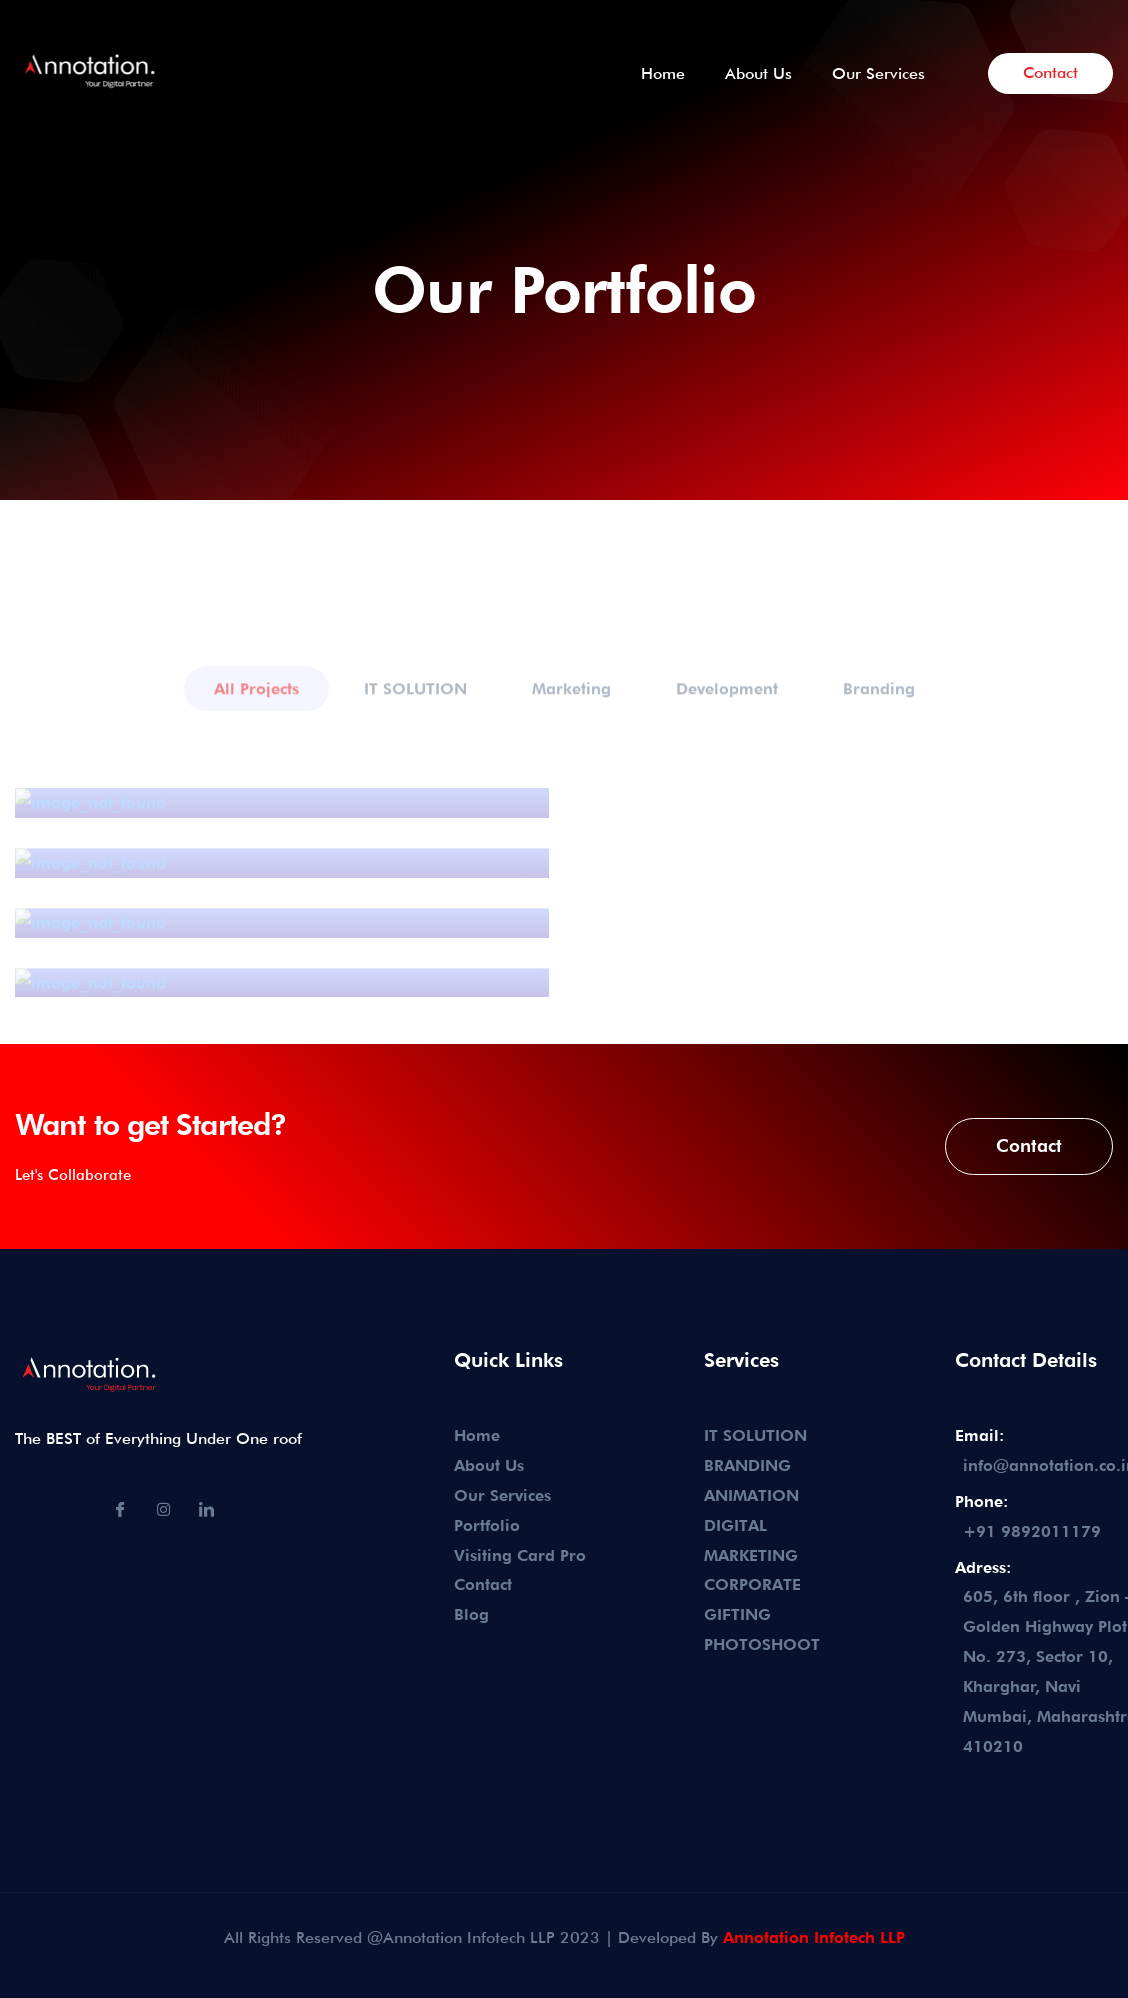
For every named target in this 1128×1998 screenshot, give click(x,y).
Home (663, 74)
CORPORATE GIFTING (752, 1599)
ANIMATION (751, 1495)
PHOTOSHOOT (762, 1644)
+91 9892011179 (1032, 1531)
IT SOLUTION (755, 1435)
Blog (471, 1614)
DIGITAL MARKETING (751, 1540)
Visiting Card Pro (520, 1555)
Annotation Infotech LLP (814, 1937)
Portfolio (487, 1525)
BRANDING (747, 1465)
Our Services (878, 74)
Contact (1050, 72)
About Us (758, 74)
